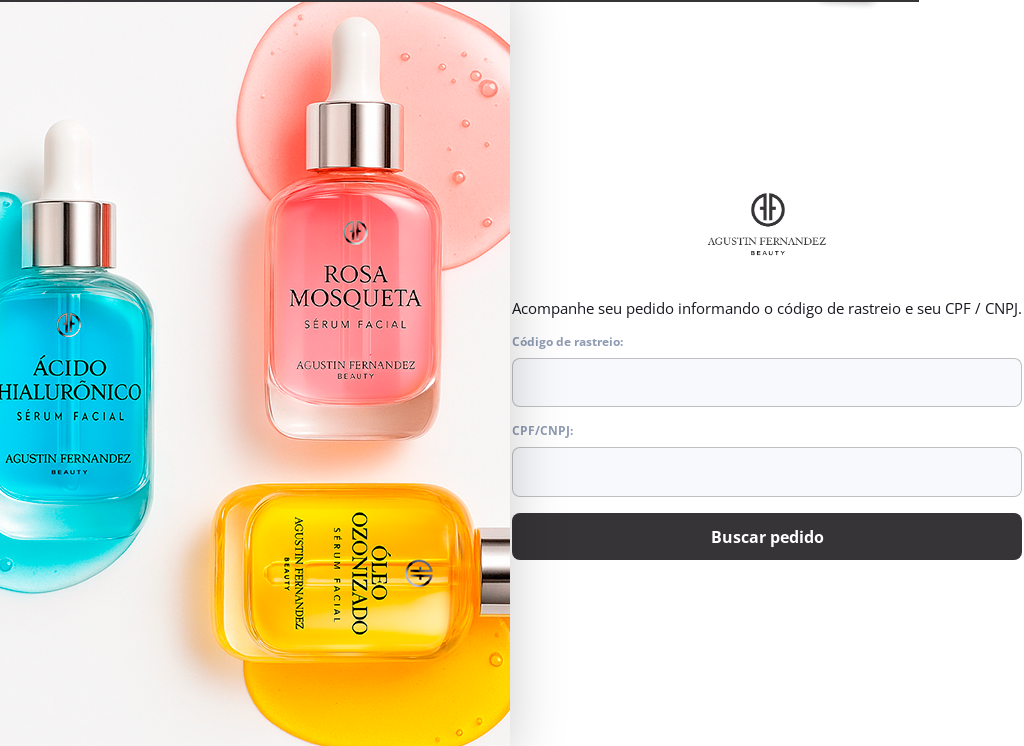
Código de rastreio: (767, 371)
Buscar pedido (767, 537)
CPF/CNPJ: (767, 460)
